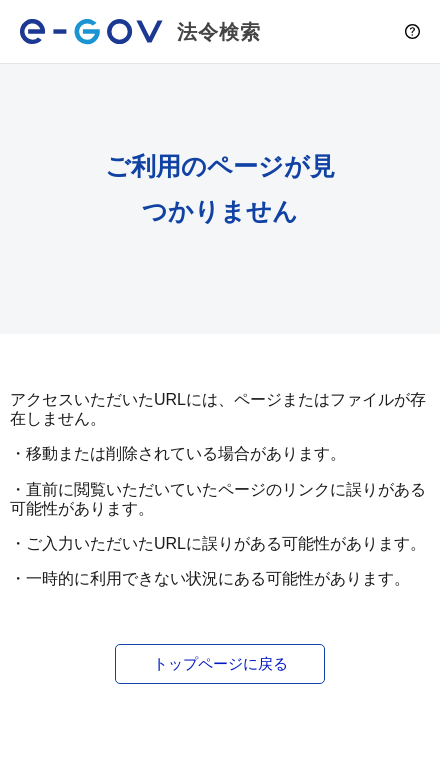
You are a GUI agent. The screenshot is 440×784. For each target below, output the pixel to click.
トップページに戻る (220, 663)
